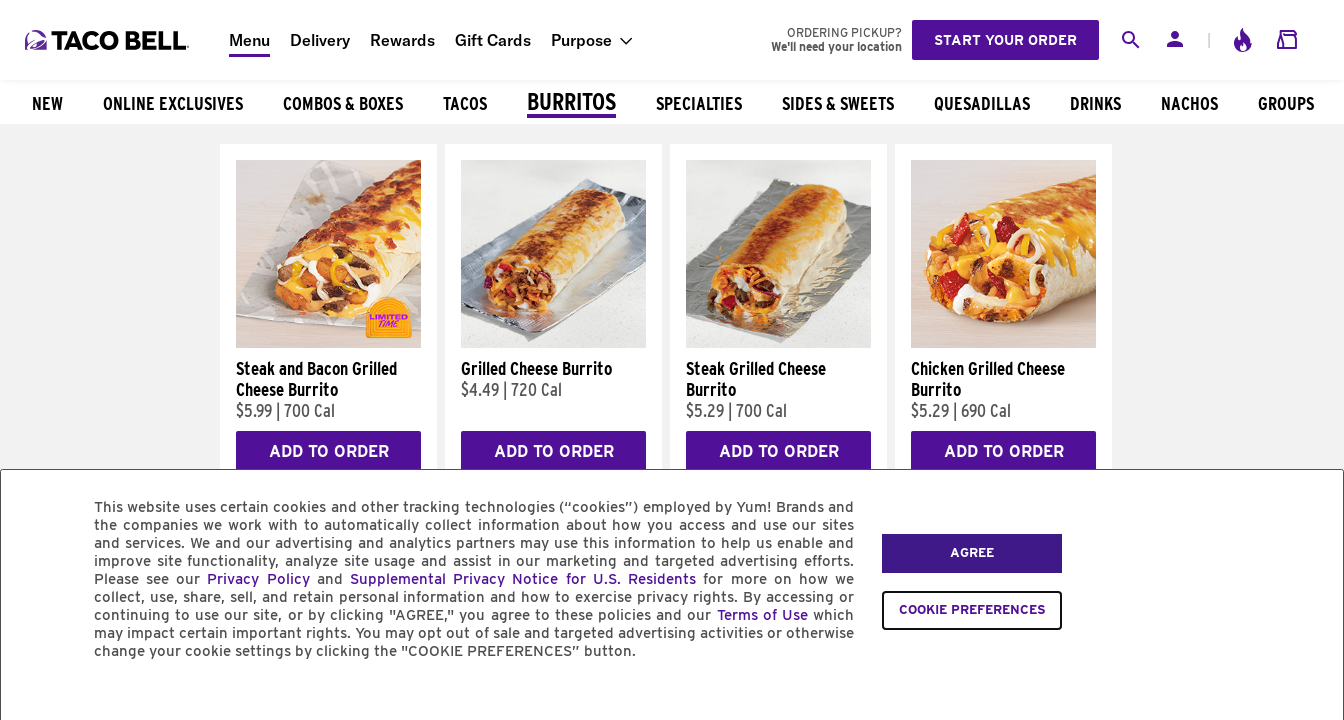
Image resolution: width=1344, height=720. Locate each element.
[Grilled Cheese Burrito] (553, 343)
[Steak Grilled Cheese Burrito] (778, 343)
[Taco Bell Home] (109, 40)
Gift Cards (493, 40)
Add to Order (329, 451)
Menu (249, 40)
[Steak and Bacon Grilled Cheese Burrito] (328, 343)
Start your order (1005, 40)
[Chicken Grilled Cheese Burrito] (1003, 343)
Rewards (402, 40)
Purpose (581, 40)
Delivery (320, 40)
